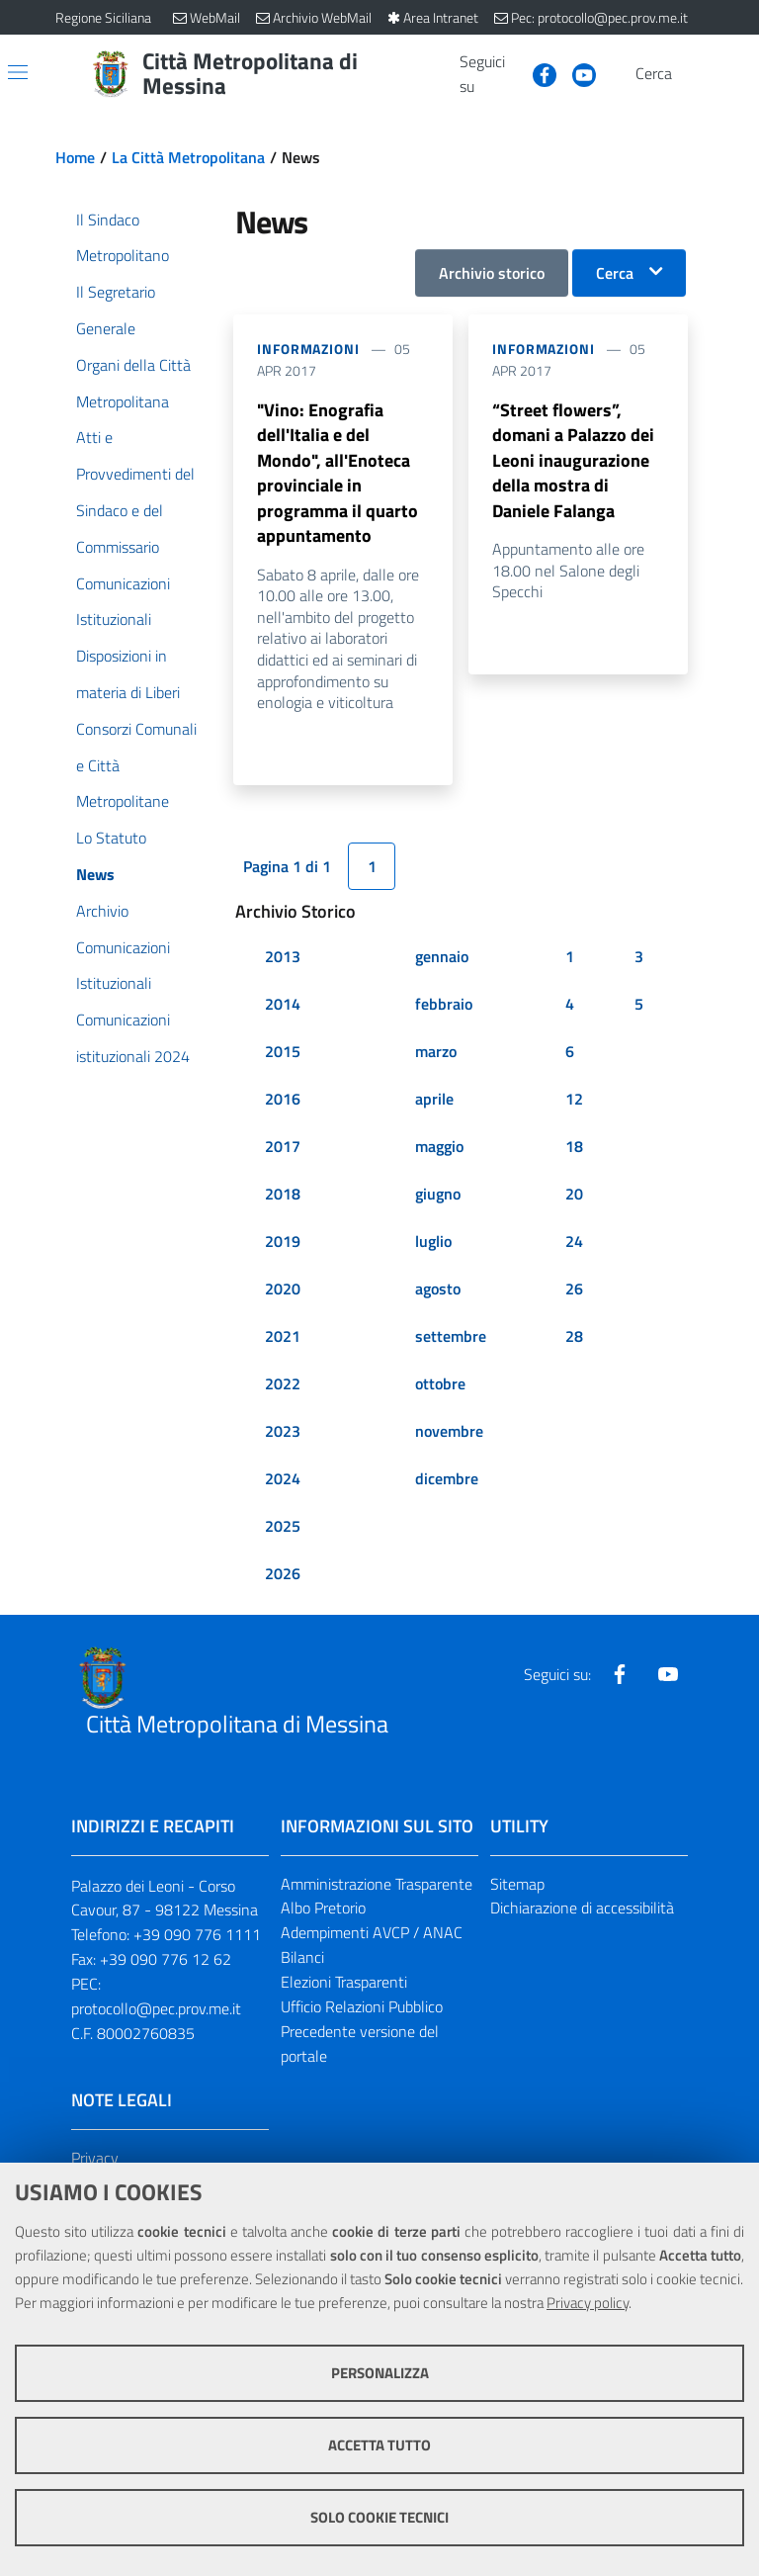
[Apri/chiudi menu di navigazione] (18, 72)
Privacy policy (588, 2302)
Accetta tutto (379, 2445)
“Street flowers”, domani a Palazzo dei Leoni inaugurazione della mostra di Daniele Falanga (574, 480)
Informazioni (308, 348)
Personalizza (380, 2372)
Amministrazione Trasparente (376, 1926)
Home (75, 157)
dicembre (446, 1521)
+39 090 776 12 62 (165, 2001)
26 (574, 1331)
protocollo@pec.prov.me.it (156, 2051)
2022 (282, 1426)
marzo (436, 1094)
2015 (282, 1094)
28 (574, 1378)
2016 (282, 1141)
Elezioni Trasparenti (344, 2024)
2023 (282, 1473)
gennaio (441, 999)
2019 (282, 1283)
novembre (449, 1473)
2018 (282, 1236)
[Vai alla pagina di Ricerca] (692, 74)
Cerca (614, 273)
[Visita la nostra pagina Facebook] (536, 73)
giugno (438, 1236)
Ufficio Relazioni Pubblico (362, 2049)
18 (574, 1188)
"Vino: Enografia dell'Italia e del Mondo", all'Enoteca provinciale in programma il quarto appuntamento (341, 494)
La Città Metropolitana (188, 157)
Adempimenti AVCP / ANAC (372, 1975)
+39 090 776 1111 (197, 1977)
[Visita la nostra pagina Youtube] (576, 73)
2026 (282, 1616)
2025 (282, 1568)
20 (574, 1236)
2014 (282, 1046)
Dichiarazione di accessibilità (582, 1950)
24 (574, 1283)
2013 (282, 999)
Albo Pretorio (323, 1950)
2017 (282, 1188)
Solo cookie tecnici (379, 2517)
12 (574, 1141)
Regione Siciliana (103, 17)
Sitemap (517, 1926)
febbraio (443, 1046)
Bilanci (302, 1999)
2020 (282, 1331)
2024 (282, 1521)
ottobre (440, 1426)
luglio (433, 1283)
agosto (438, 1331)
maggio (439, 1188)
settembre (450, 1378)
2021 (282, 1378)
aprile (434, 1141)
